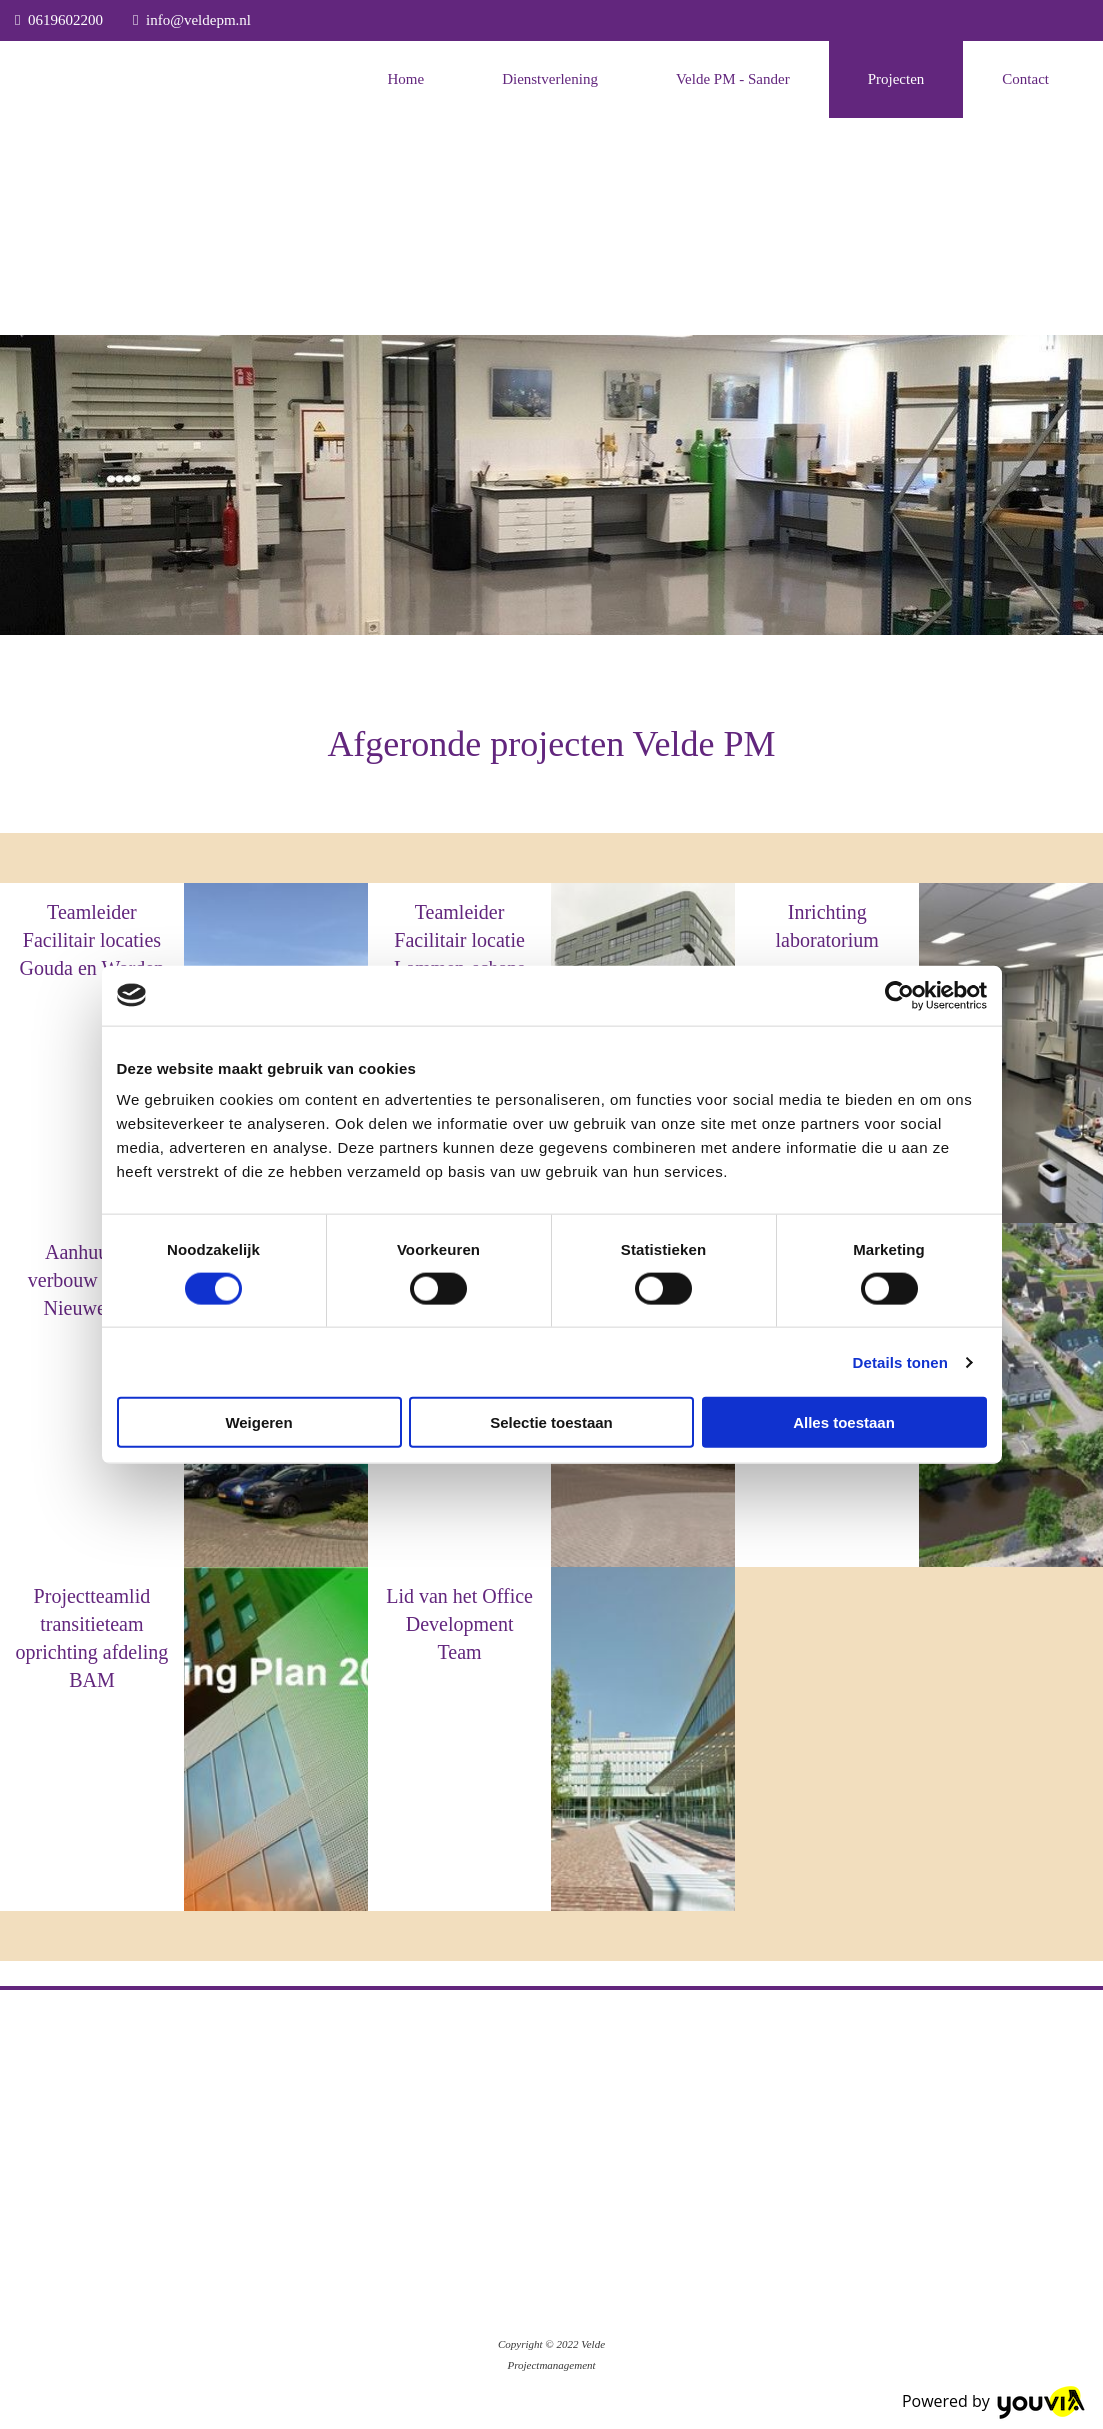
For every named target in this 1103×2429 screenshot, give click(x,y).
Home (405, 79)
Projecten (896, 79)
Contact (1025, 79)
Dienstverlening (550, 79)
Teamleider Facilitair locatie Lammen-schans (459, 940)
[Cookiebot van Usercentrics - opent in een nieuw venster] (899, 995)
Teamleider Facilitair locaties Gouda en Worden (92, 940)
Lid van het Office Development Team (459, 1624)
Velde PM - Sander (733, 79)
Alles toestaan (844, 1422)
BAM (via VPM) (92, 1343)
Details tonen (900, 1361)
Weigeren (258, 1422)
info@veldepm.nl (198, 20)
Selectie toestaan (551, 1422)
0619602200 (65, 20)
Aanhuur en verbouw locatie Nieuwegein (92, 1280)
